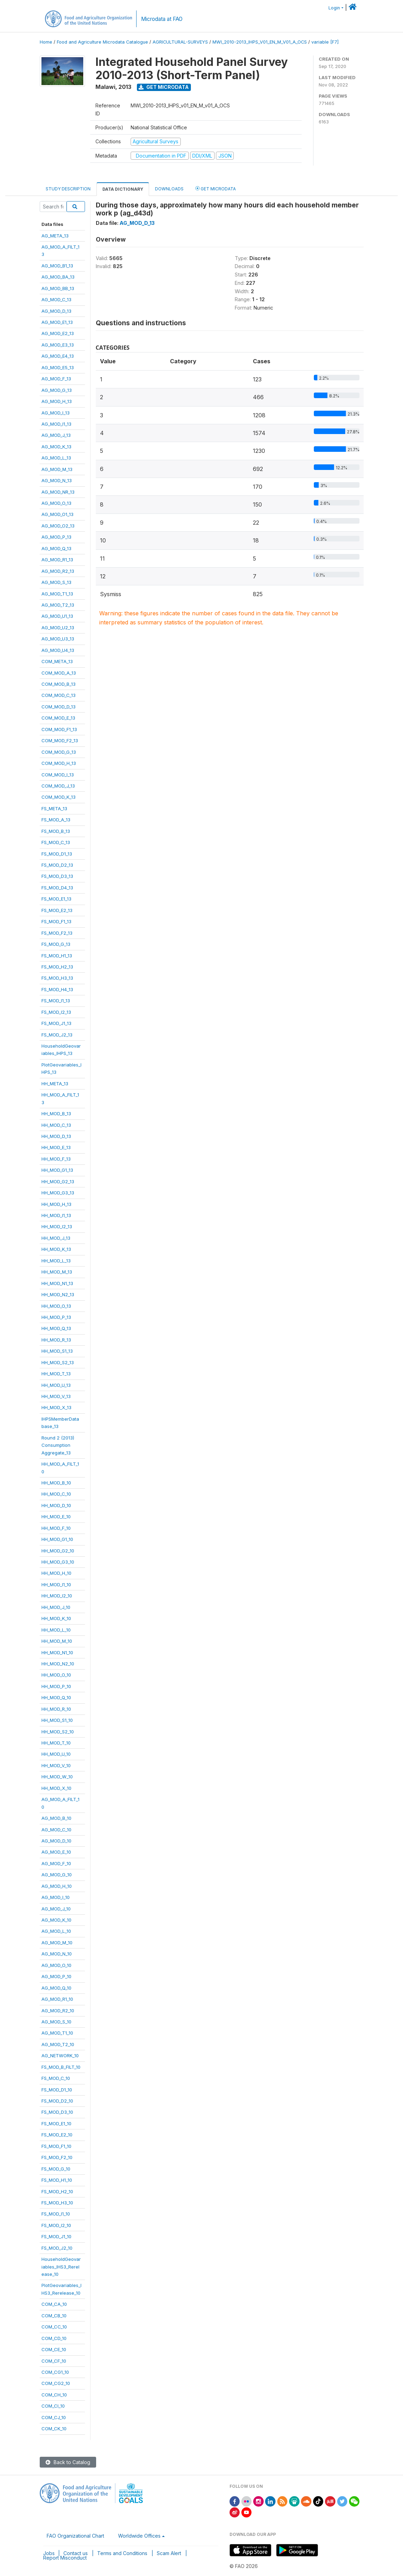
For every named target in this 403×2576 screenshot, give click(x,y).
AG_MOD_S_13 (56, 582)
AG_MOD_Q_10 (56, 1988)
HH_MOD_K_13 (56, 1249)
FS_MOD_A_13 (55, 819)
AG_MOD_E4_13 (57, 356)
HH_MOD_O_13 (56, 1306)
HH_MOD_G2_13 (57, 1181)
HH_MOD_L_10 (56, 1630)
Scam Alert (169, 2553)
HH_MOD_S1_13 (57, 1351)
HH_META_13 (54, 1083)
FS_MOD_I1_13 (55, 1000)
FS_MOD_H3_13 (57, 978)
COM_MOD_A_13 (58, 673)
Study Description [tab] (68, 188)
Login (334, 7)
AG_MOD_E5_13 (57, 367)
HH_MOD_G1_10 (57, 1539)
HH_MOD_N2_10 (57, 1663)
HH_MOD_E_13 (56, 1147)
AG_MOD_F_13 (56, 378)
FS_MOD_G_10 (55, 2169)
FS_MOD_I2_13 (56, 1012)
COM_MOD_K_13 (58, 797)
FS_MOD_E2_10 (56, 2134)
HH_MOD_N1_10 (57, 1652)
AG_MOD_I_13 (55, 413)
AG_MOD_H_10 (56, 1886)
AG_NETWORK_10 (60, 2055)
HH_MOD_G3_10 (57, 1562)
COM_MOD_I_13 (57, 774)
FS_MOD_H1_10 (56, 2180)
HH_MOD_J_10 (55, 1607)
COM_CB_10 (54, 2315)
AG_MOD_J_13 (56, 435)
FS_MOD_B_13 (55, 831)
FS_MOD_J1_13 (56, 1023)
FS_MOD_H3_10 (57, 2202)
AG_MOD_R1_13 (57, 559)
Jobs (49, 2553)
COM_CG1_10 (55, 2372)
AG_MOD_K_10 (56, 1920)
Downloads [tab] (169, 188)
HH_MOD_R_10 (56, 1709)
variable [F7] (325, 42)
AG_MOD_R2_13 (57, 571)
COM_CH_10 (54, 2395)
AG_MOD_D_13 (56, 311)
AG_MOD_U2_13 (57, 627)
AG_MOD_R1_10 (57, 1999)
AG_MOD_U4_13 (57, 650)
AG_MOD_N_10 (56, 1953)
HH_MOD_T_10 (56, 1743)
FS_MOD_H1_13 (56, 955)
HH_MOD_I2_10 (56, 1595)
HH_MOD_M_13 (56, 1272)
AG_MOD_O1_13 (57, 514)
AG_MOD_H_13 (56, 401)
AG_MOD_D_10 (56, 1841)
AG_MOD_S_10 (56, 2021)
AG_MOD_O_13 (56, 503)
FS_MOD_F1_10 (56, 2146)
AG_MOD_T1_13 (57, 593)
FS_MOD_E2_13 (56, 910)
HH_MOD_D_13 (56, 1136)
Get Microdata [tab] (215, 188)
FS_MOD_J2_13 (56, 1035)
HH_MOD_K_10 (56, 1618)
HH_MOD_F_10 (56, 1528)
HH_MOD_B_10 (56, 1482)
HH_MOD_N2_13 (57, 1294)
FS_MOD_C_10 (55, 2078)
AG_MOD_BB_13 (57, 288)
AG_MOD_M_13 (56, 469)
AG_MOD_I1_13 (56, 424)
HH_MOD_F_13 (56, 1159)
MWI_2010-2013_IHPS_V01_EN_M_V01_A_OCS (259, 42)
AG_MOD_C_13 (56, 299)
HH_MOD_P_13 (56, 1317)
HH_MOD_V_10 (56, 1765)
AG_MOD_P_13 (56, 537)
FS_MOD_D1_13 (56, 854)
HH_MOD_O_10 (56, 1675)
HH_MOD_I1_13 (56, 1215)
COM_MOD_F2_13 (59, 740)
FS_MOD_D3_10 (57, 2112)
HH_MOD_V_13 (56, 1396)
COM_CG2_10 (55, 2383)
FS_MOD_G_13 (55, 944)
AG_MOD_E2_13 (57, 333)
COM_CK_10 (54, 2428)
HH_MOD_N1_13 (57, 1283)
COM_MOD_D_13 (58, 706)
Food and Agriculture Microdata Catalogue (102, 42)
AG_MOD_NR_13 (58, 492)
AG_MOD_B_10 (56, 1818)
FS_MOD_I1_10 (55, 2214)
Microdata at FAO (162, 19)
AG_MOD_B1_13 (57, 265)
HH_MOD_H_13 (56, 1204)
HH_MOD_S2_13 (57, 1362)
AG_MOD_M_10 (56, 1942)
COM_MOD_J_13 (58, 786)
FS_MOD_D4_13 (57, 887)
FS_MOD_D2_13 (57, 865)
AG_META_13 (55, 235)
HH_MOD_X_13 (56, 1407)
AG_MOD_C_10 (56, 1829)
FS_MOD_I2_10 (56, 2225)
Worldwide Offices (139, 2536)
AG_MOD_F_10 (56, 1863)
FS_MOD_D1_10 (56, 2089)
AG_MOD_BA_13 (58, 277)
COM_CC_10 (54, 2327)
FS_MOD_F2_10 (56, 2157)
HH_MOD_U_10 (56, 1754)
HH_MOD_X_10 (56, 1788)
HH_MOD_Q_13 (56, 1328)
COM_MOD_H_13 (58, 763)
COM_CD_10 (54, 2338)
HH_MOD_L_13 (56, 1260)
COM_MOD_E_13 (58, 718)
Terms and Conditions (122, 2553)
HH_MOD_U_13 (56, 1385)
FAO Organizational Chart (75, 2536)
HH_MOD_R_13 (56, 1340)
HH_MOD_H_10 (56, 1573)
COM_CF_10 (53, 2361)
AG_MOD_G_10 (56, 1874)
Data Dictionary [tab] (122, 189)
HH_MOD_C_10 (56, 1494)
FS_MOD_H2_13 (57, 967)
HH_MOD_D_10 (56, 1505)
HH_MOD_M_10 (56, 1641)
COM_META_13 (57, 661)
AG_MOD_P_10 (56, 1976)
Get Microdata (164, 87)
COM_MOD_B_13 (58, 684)
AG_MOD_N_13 (56, 480)
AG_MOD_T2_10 (57, 2044)
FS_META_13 (54, 808)
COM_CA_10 (54, 2304)
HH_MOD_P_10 (56, 1686)
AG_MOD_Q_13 (56, 548)
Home (46, 42)
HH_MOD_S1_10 (57, 1720)
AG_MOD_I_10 (55, 1897)
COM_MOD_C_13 (58, 695)
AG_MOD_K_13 (56, 446)
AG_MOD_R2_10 (57, 2010)
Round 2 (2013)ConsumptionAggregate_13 (57, 1445)
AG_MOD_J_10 (56, 1909)
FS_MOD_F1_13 (56, 921)
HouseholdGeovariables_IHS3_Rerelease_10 (61, 2266)
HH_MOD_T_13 (56, 1373)
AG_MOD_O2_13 (58, 526)
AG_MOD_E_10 (56, 1852)
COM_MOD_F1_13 (59, 729)
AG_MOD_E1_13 (57, 322)
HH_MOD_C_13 (56, 1125)
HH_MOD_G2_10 (57, 1550)
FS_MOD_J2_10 (56, 2248)
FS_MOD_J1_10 (56, 2236)
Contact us (75, 2553)
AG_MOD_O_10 (56, 1965)
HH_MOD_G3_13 (57, 1192)
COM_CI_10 (53, 2406)
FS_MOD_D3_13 (57, 876)
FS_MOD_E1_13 (56, 899)
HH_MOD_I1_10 (56, 1584)
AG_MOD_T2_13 (57, 605)
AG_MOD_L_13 (56, 458)
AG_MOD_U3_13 (57, 638)
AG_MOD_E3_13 (57, 345)
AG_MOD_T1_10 (57, 2033)
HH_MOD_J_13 (55, 1238)
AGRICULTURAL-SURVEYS (180, 42)
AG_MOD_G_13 (56, 390)
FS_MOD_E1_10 (56, 2123)
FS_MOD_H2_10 (57, 2191)
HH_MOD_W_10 (57, 1776)
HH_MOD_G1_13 (57, 1170)
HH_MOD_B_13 (56, 1113)
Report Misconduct (65, 2558)
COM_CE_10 (53, 2349)
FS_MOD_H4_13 (57, 989)
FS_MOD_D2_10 (57, 2101)
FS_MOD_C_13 (55, 842)
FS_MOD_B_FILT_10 (60, 2067)
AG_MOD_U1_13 (57, 616)
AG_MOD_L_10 (56, 1931)
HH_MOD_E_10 (56, 1516)
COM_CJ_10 (53, 2417)
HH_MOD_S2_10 (57, 1731)
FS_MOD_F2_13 (56, 933)
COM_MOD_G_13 (58, 752)
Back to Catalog (68, 2462)
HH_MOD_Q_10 (56, 1697)
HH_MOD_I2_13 (56, 1226)
